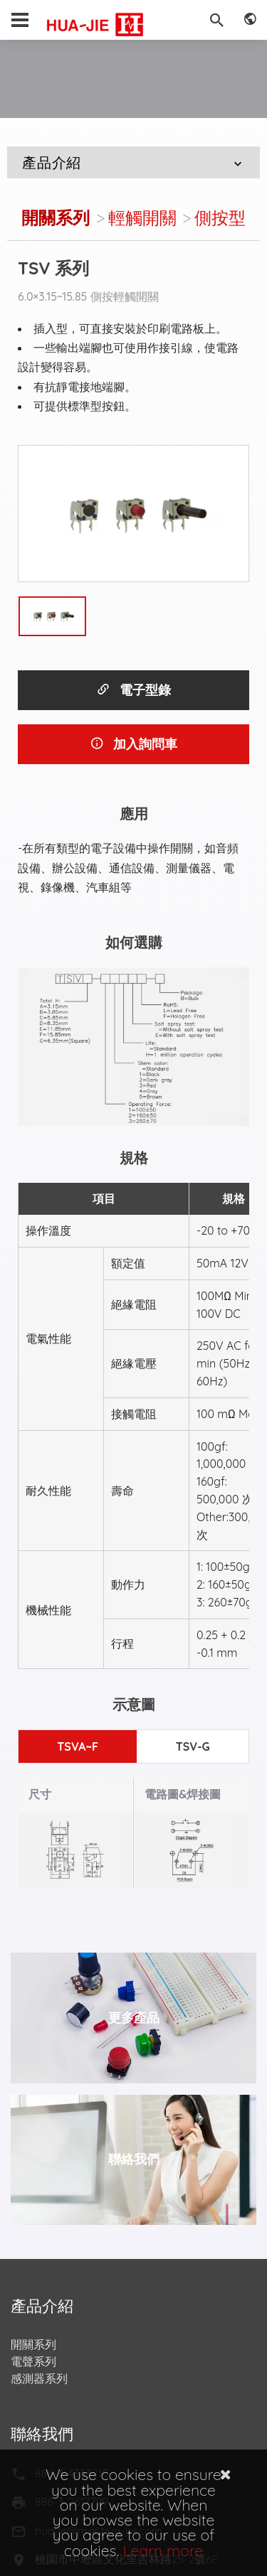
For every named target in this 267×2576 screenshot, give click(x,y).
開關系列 (55, 217)
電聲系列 (33, 2361)
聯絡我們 (133, 2159)
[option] (133, 513)
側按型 (220, 217)
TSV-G (193, 1746)
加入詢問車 (133, 744)
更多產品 (133, 2017)
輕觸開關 (142, 217)
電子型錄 (133, 690)
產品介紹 (134, 162)
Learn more (163, 2550)
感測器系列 (39, 2378)
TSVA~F (77, 1746)
